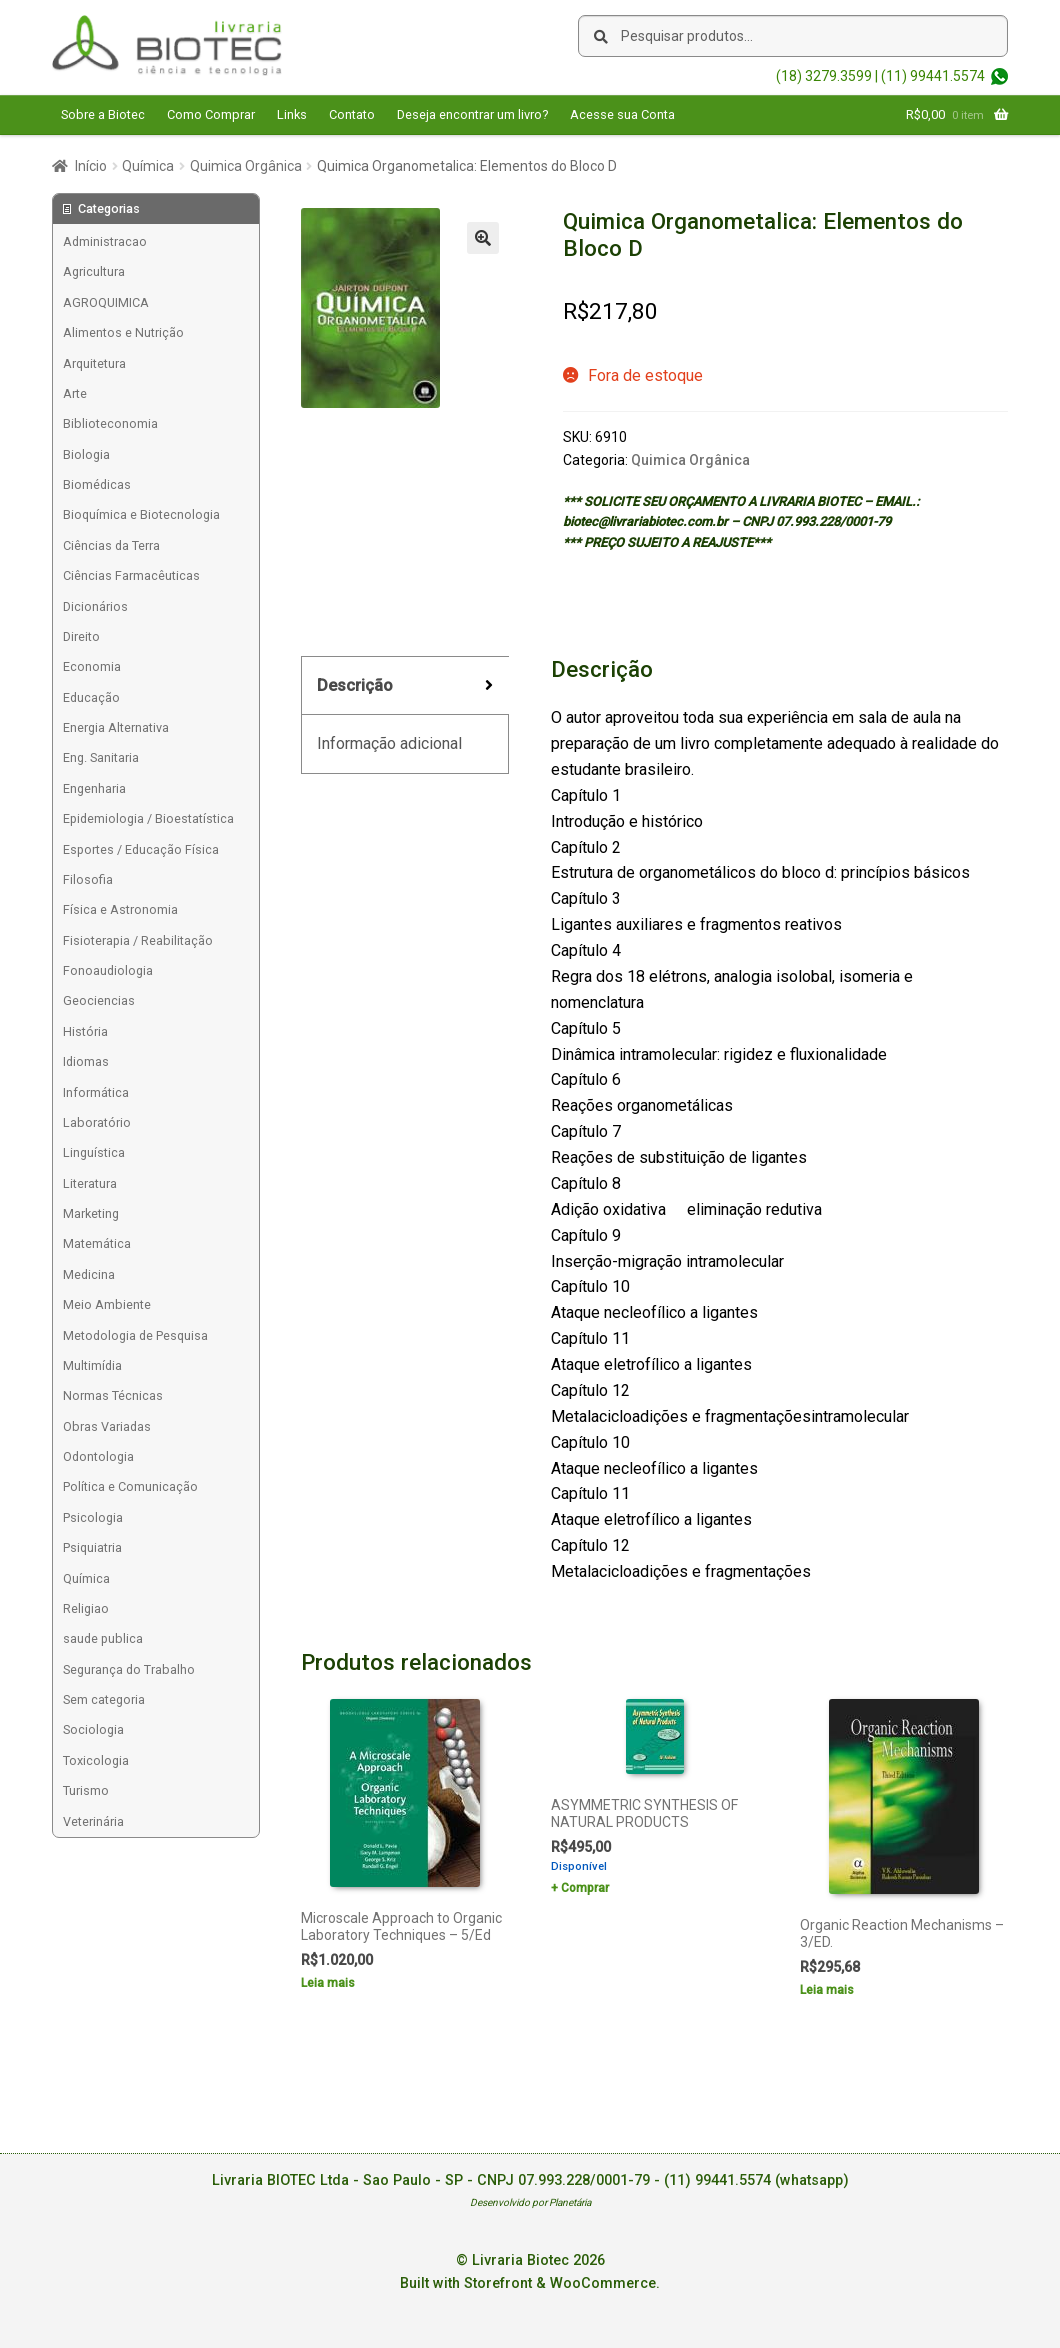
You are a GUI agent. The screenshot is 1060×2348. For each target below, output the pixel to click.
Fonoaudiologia (108, 970)
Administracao (105, 241)
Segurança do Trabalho (129, 1669)
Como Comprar (211, 114)
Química (148, 166)
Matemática (97, 1243)
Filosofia (88, 879)
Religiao (86, 1608)
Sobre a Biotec (103, 114)
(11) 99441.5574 (933, 76)
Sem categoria (104, 1699)
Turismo (86, 1790)
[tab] (405, 686)
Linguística (94, 1152)
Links (292, 114)
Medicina (89, 1274)
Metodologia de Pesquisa (135, 1335)
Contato (352, 114)
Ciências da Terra (111, 545)
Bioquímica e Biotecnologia (141, 514)
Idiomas (86, 1061)
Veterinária (93, 1821)
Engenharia (94, 788)
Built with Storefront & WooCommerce (528, 2283)
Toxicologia (96, 1760)
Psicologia (93, 1517)
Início (91, 166)
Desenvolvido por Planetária (530, 2202)
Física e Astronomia (120, 909)
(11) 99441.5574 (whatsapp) (756, 2180)
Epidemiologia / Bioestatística (148, 818)
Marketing (91, 1213)
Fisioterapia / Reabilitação (138, 940)
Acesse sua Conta (622, 114)
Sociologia (93, 1729)
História (85, 1031)
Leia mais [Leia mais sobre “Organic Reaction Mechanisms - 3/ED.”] (827, 1990)
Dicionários (95, 606)
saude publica (103, 1638)
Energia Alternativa (116, 727)
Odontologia (98, 1456)
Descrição (355, 685)
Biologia (86, 454)
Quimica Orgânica (246, 166)
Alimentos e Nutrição (123, 332)
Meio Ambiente (107, 1304)
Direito (81, 636)
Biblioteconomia (110, 423)
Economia (92, 666)
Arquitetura (94, 363)
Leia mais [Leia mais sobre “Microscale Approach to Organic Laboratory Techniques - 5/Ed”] (328, 1983)
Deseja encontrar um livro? (472, 114)
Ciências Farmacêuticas (131, 575)
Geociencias (99, 1000)
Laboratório (97, 1122)
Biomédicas (97, 484)
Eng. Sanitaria (101, 757)
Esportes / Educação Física (141, 849)
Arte (75, 393)
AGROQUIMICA (106, 302)
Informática (96, 1092)
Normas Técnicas (113, 1395)
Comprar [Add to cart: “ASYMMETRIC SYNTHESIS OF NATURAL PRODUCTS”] (585, 1888)
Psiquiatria (92, 1547)
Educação (91, 697)
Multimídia (92, 1365)
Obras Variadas (107, 1426)
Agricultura (94, 271)
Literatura (90, 1183)
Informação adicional (389, 743)
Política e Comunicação (130, 1486)
